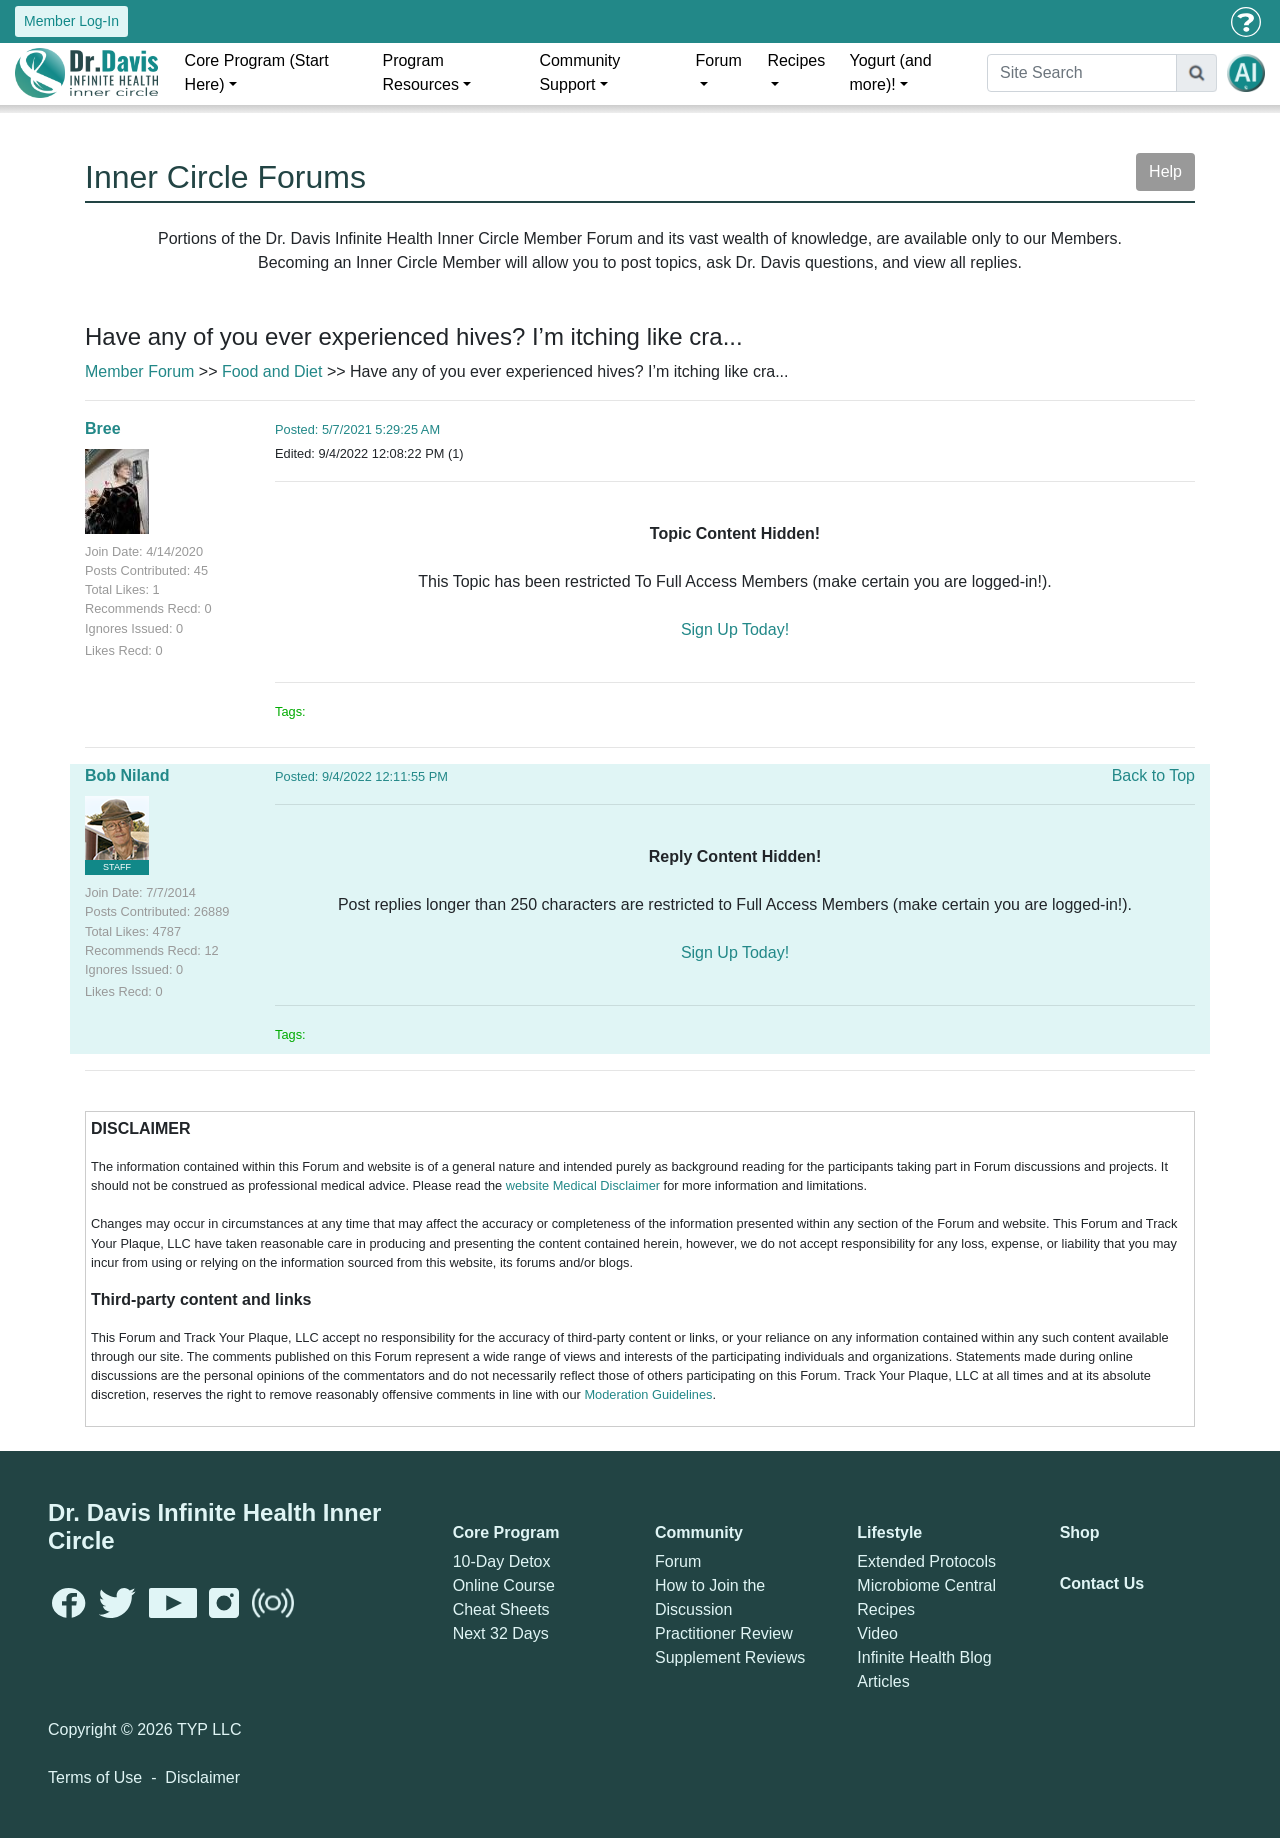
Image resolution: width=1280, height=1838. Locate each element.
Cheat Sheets (501, 1609)
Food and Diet (272, 371)
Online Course (504, 1585)
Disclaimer (202, 1777)
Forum (719, 60)
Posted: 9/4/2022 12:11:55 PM (361, 776)
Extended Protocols (926, 1561)
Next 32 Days (501, 1633)
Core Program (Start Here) (257, 72)
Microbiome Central (926, 1585)
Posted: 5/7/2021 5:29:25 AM (357, 429)
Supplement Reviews (730, 1657)
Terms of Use (95, 1777)
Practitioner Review (724, 1633)
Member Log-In (71, 21)
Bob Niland (127, 775)
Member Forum (139, 371)
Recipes (796, 60)
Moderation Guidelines (648, 1394)
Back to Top (1153, 775)
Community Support (579, 72)
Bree (103, 428)
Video (877, 1633)
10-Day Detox (502, 1561)
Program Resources (420, 72)
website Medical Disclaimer (583, 1185)
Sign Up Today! (735, 629)
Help (1165, 171)
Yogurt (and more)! (890, 72)
